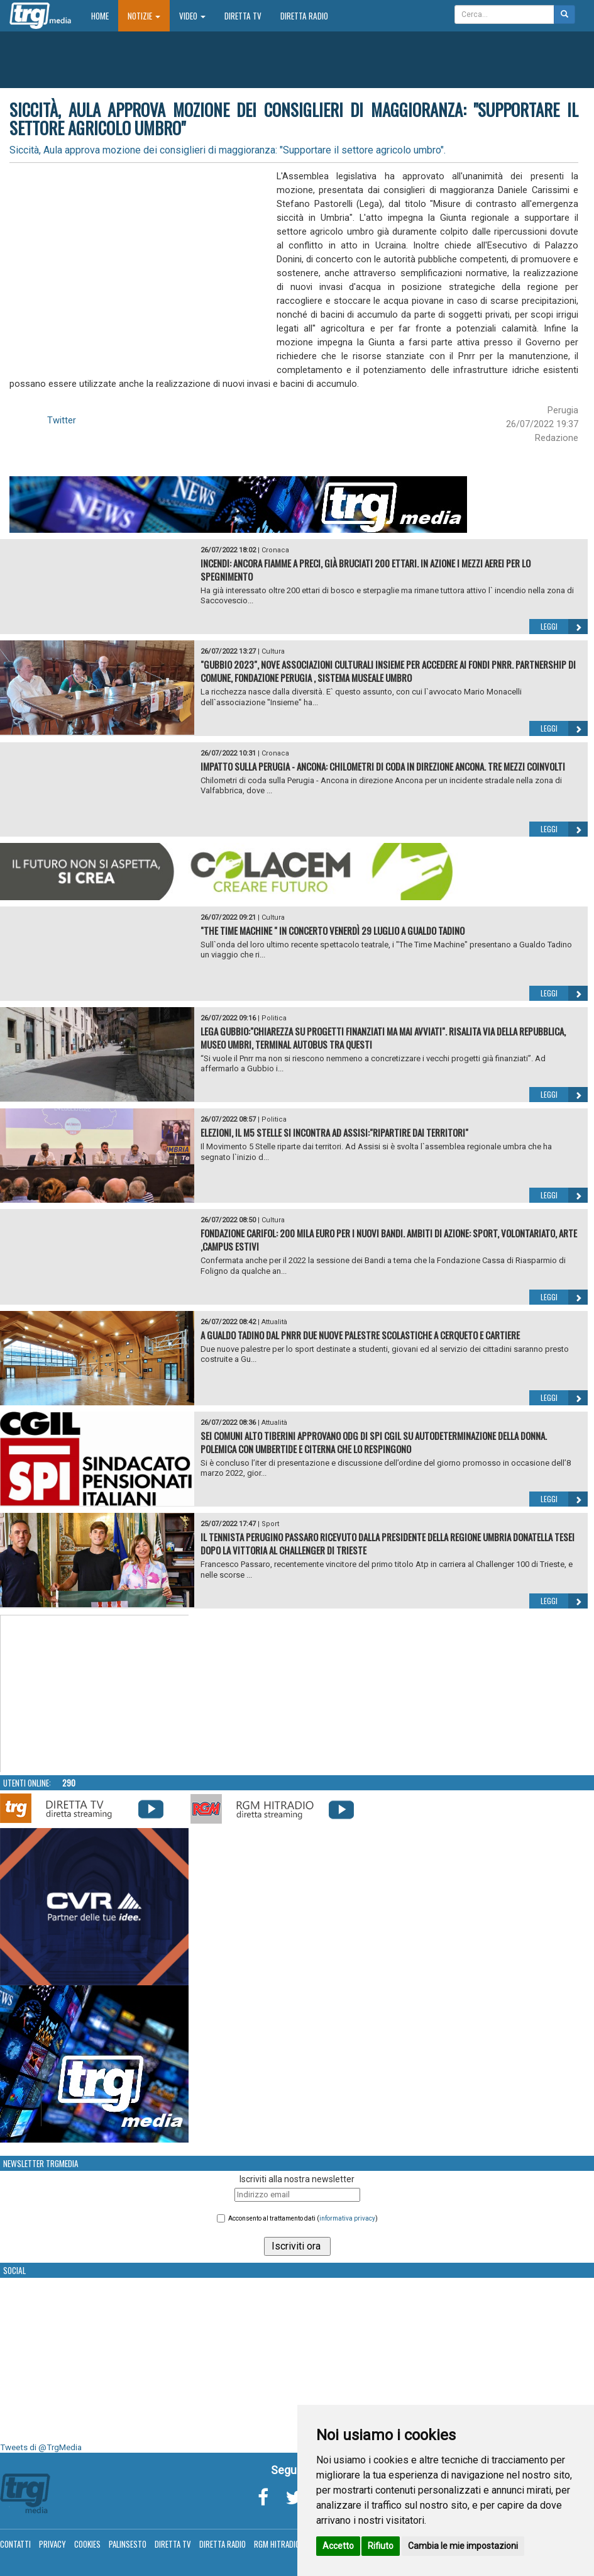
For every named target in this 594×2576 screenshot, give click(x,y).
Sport (270, 1524)
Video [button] (192, 15)
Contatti (15, 2544)
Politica (274, 1018)
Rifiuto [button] (380, 2546)
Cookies (87, 2544)
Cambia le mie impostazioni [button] (463, 2546)
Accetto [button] (338, 2546)
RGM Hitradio (277, 2544)
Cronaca (275, 550)
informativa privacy (347, 2218)
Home (104, 15)
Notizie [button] (144, 15)
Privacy (52, 2544)
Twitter (61, 420)
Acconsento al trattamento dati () (303, 2218)
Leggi (564, 626)
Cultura (273, 651)
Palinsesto (127, 2544)
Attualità (274, 1322)
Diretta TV (242, 15)
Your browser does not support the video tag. (95, 1694)
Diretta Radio (304, 15)
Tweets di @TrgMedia (41, 2447)
